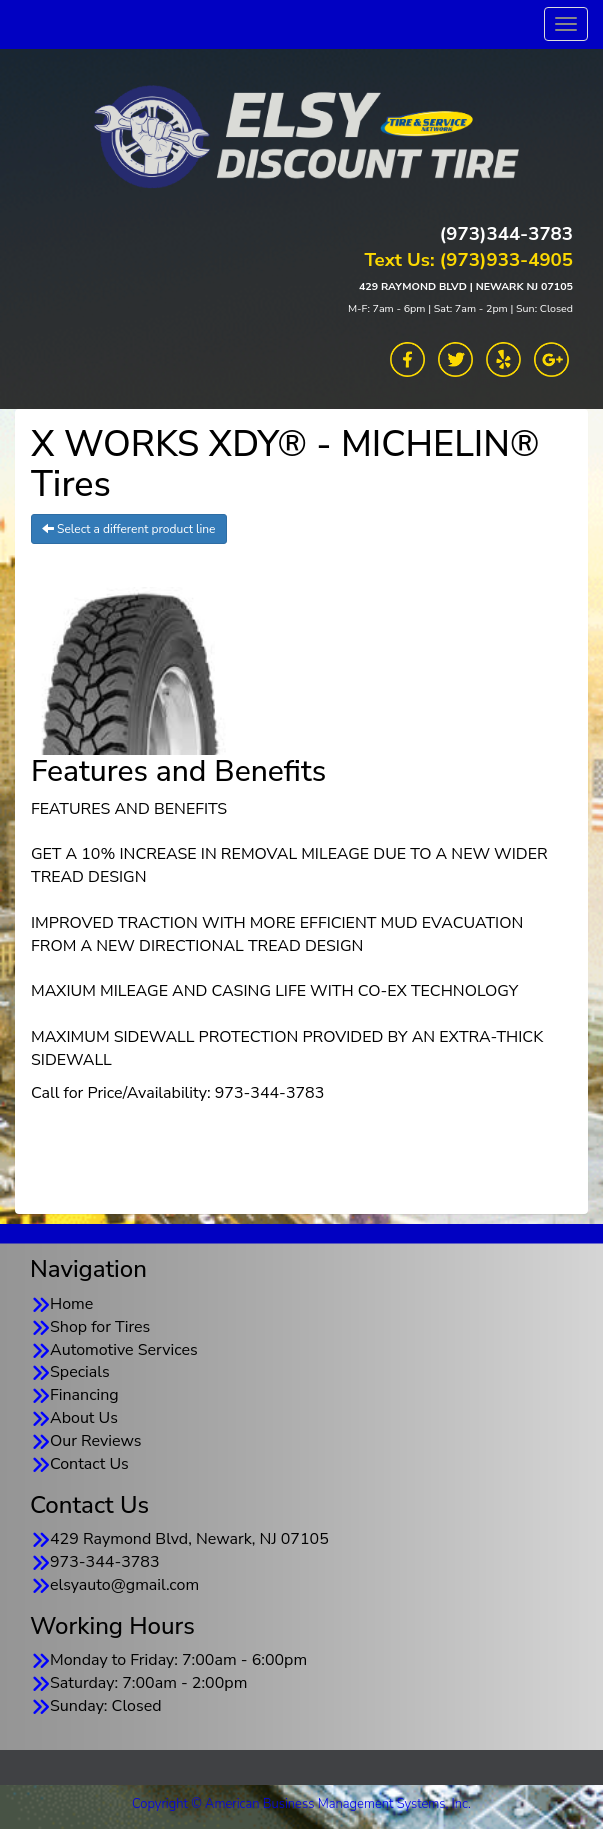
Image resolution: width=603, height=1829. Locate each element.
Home (71, 1304)
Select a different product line (129, 529)
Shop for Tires (100, 1327)
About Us (84, 1418)
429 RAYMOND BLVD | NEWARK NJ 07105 (466, 286)
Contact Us (89, 1464)
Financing (84, 1395)
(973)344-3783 (506, 234)
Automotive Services (124, 1350)
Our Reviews (95, 1441)
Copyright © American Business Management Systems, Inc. (301, 1804)
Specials (80, 1372)
